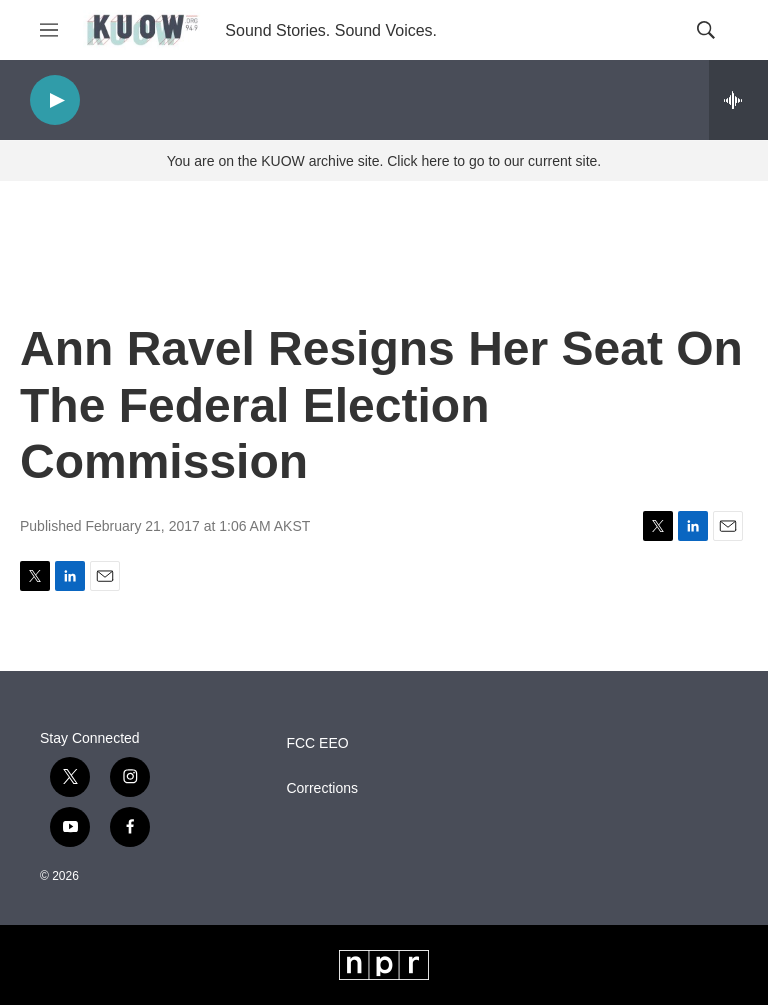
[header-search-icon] (706, 30)
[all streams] (738, 100)
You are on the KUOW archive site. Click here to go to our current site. (384, 161)
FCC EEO (317, 743)
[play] (55, 100)
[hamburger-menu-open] (49, 30)
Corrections (322, 788)
